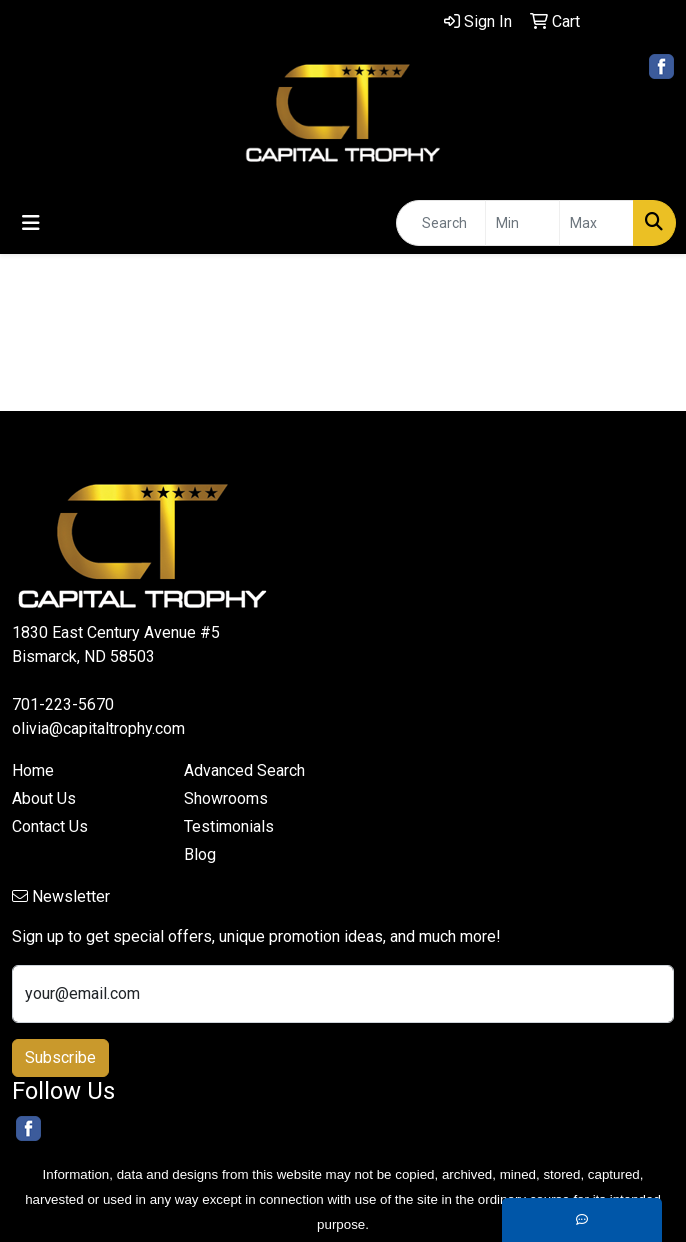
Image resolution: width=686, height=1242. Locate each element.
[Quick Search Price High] (596, 223)
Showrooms (226, 798)
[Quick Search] (441, 223)
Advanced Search (244, 770)
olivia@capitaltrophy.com (98, 728)
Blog (200, 854)
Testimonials (229, 826)
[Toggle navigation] (31, 223)
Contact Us (50, 826)
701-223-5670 (63, 704)
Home (33, 770)
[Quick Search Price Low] (522, 223)
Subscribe (60, 1057)
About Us (44, 798)
